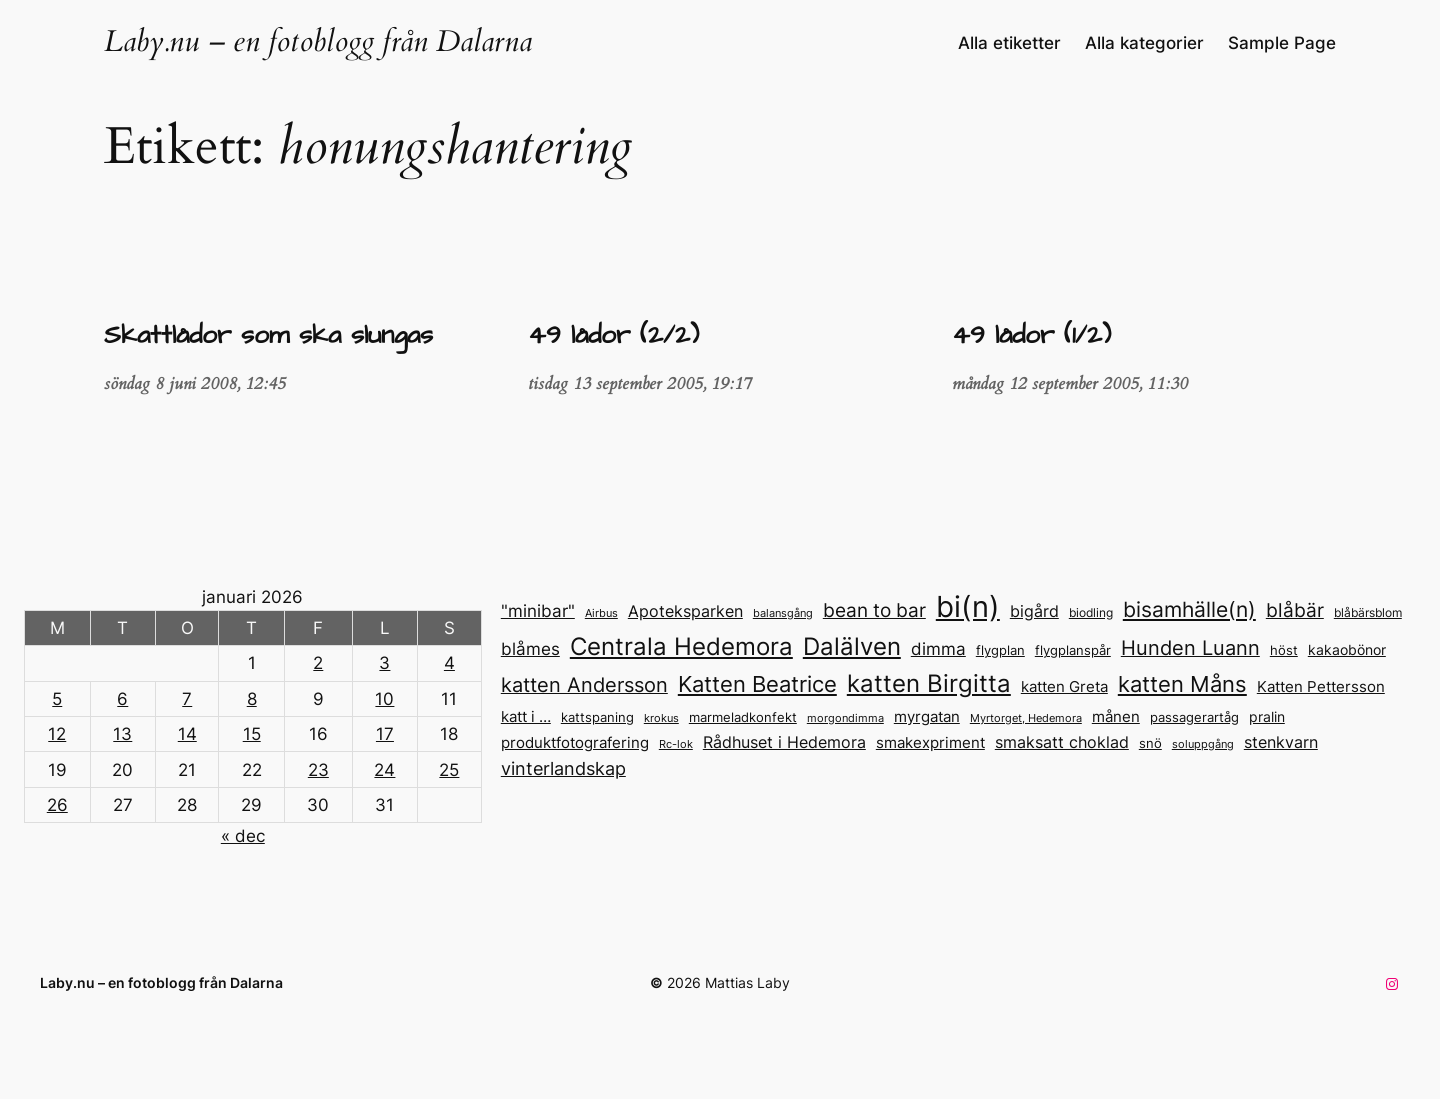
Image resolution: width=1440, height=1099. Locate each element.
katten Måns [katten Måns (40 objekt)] (1182, 684)
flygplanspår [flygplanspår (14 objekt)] (1073, 650)
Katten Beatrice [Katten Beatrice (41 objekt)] (757, 684)
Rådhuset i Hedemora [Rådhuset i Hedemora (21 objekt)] (784, 742)
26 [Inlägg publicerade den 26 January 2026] (57, 805)
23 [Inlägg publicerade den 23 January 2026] (318, 770)
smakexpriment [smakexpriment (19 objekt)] (930, 742)
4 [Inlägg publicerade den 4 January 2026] (449, 663)
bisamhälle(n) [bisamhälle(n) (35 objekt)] (1189, 609)
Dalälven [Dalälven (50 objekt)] (852, 646)
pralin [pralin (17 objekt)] (1267, 716)
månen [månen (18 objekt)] (1116, 717)
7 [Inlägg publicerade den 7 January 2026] (187, 699)
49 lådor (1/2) (1031, 336)
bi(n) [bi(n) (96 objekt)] (968, 606)
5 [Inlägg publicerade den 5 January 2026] (57, 699)
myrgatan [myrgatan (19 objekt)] (927, 716)
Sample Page (1282, 43)
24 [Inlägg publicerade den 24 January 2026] (384, 770)
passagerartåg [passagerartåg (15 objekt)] (1194, 717)
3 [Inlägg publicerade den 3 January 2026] (384, 663)
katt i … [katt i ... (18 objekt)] (526, 717)
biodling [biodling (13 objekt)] (1091, 612)
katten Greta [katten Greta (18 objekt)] (1064, 687)
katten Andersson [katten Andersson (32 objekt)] (584, 685)
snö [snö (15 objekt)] (1150, 743)
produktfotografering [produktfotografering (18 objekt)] (575, 743)
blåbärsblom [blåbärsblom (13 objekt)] (1368, 612)
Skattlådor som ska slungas (268, 336)
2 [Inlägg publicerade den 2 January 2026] (318, 663)
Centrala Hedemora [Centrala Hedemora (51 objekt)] (681, 646)
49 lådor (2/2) (613, 336)
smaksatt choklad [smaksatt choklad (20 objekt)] (1062, 742)
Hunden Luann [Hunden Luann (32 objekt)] (1190, 648)
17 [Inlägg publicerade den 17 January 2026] (385, 734)
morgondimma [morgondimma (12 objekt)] (845, 718)
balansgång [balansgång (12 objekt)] (783, 613)
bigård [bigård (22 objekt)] (1034, 611)
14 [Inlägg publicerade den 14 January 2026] (187, 734)
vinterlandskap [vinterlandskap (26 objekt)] (563, 768)
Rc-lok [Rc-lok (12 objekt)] (676, 744)
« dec (243, 836)
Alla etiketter (1009, 43)
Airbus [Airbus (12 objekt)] (601, 613)
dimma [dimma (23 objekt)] (938, 649)
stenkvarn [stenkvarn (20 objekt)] (1281, 742)
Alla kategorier (1144, 43)
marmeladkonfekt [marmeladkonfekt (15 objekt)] (743, 717)
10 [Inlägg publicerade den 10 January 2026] (384, 699)
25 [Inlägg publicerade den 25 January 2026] (449, 770)
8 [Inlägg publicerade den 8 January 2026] (252, 699)
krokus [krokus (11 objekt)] (661, 718)
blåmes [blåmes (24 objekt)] (530, 648)
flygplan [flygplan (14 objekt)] (1000, 650)
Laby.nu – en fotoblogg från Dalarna (318, 42)
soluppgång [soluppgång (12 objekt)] (1203, 744)
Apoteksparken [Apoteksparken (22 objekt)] (685, 611)
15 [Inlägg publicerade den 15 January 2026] (252, 734)
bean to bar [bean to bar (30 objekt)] (874, 610)
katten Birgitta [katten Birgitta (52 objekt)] (929, 683)
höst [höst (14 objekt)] (1284, 650)
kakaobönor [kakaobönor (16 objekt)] (1347, 650)
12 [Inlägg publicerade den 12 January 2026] (57, 734)
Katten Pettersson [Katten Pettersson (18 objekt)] (1321, 687)
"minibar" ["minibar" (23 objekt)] (538, 611)
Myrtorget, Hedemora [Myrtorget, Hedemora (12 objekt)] (1026, 718)
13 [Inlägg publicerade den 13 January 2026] (122, 734)
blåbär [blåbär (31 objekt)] (1295, 610)
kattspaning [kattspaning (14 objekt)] (597, 717)
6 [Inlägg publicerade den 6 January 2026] (122, 699)
